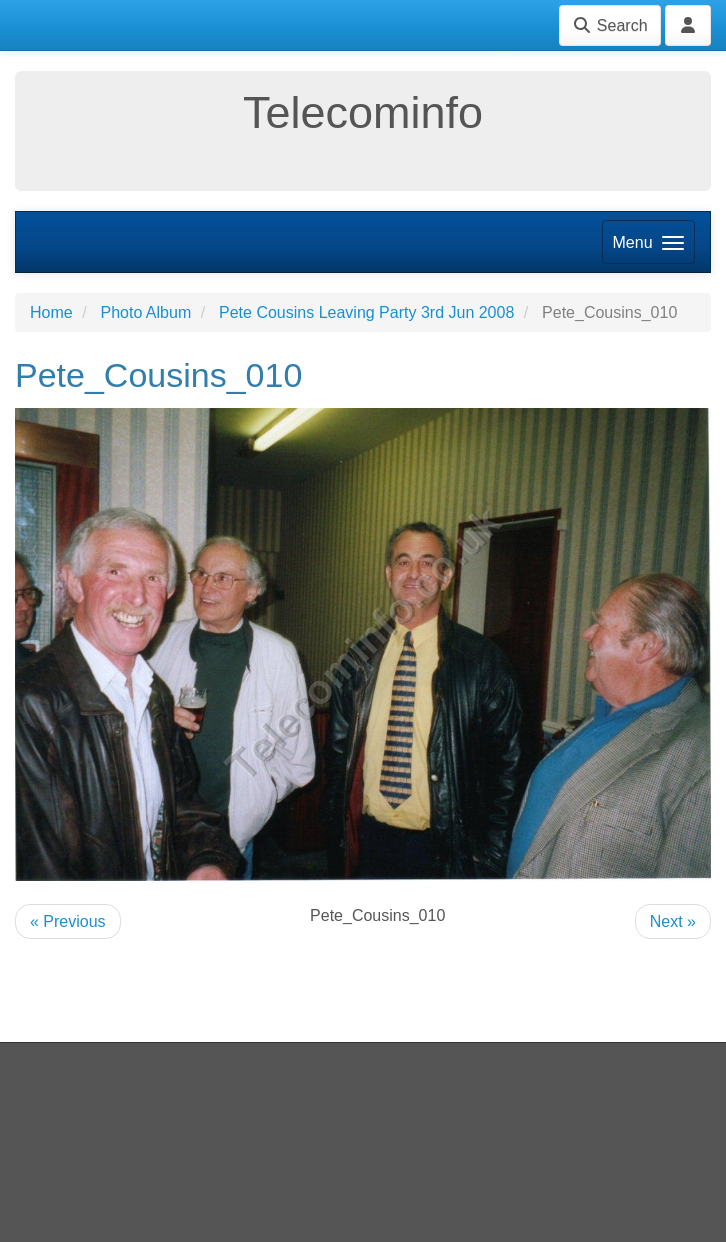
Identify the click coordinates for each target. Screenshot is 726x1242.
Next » (673, 921)
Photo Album (145, 312)
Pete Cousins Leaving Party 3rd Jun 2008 (366, 312)
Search (609, 25)
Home (51, 312)
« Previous (68, 921)
